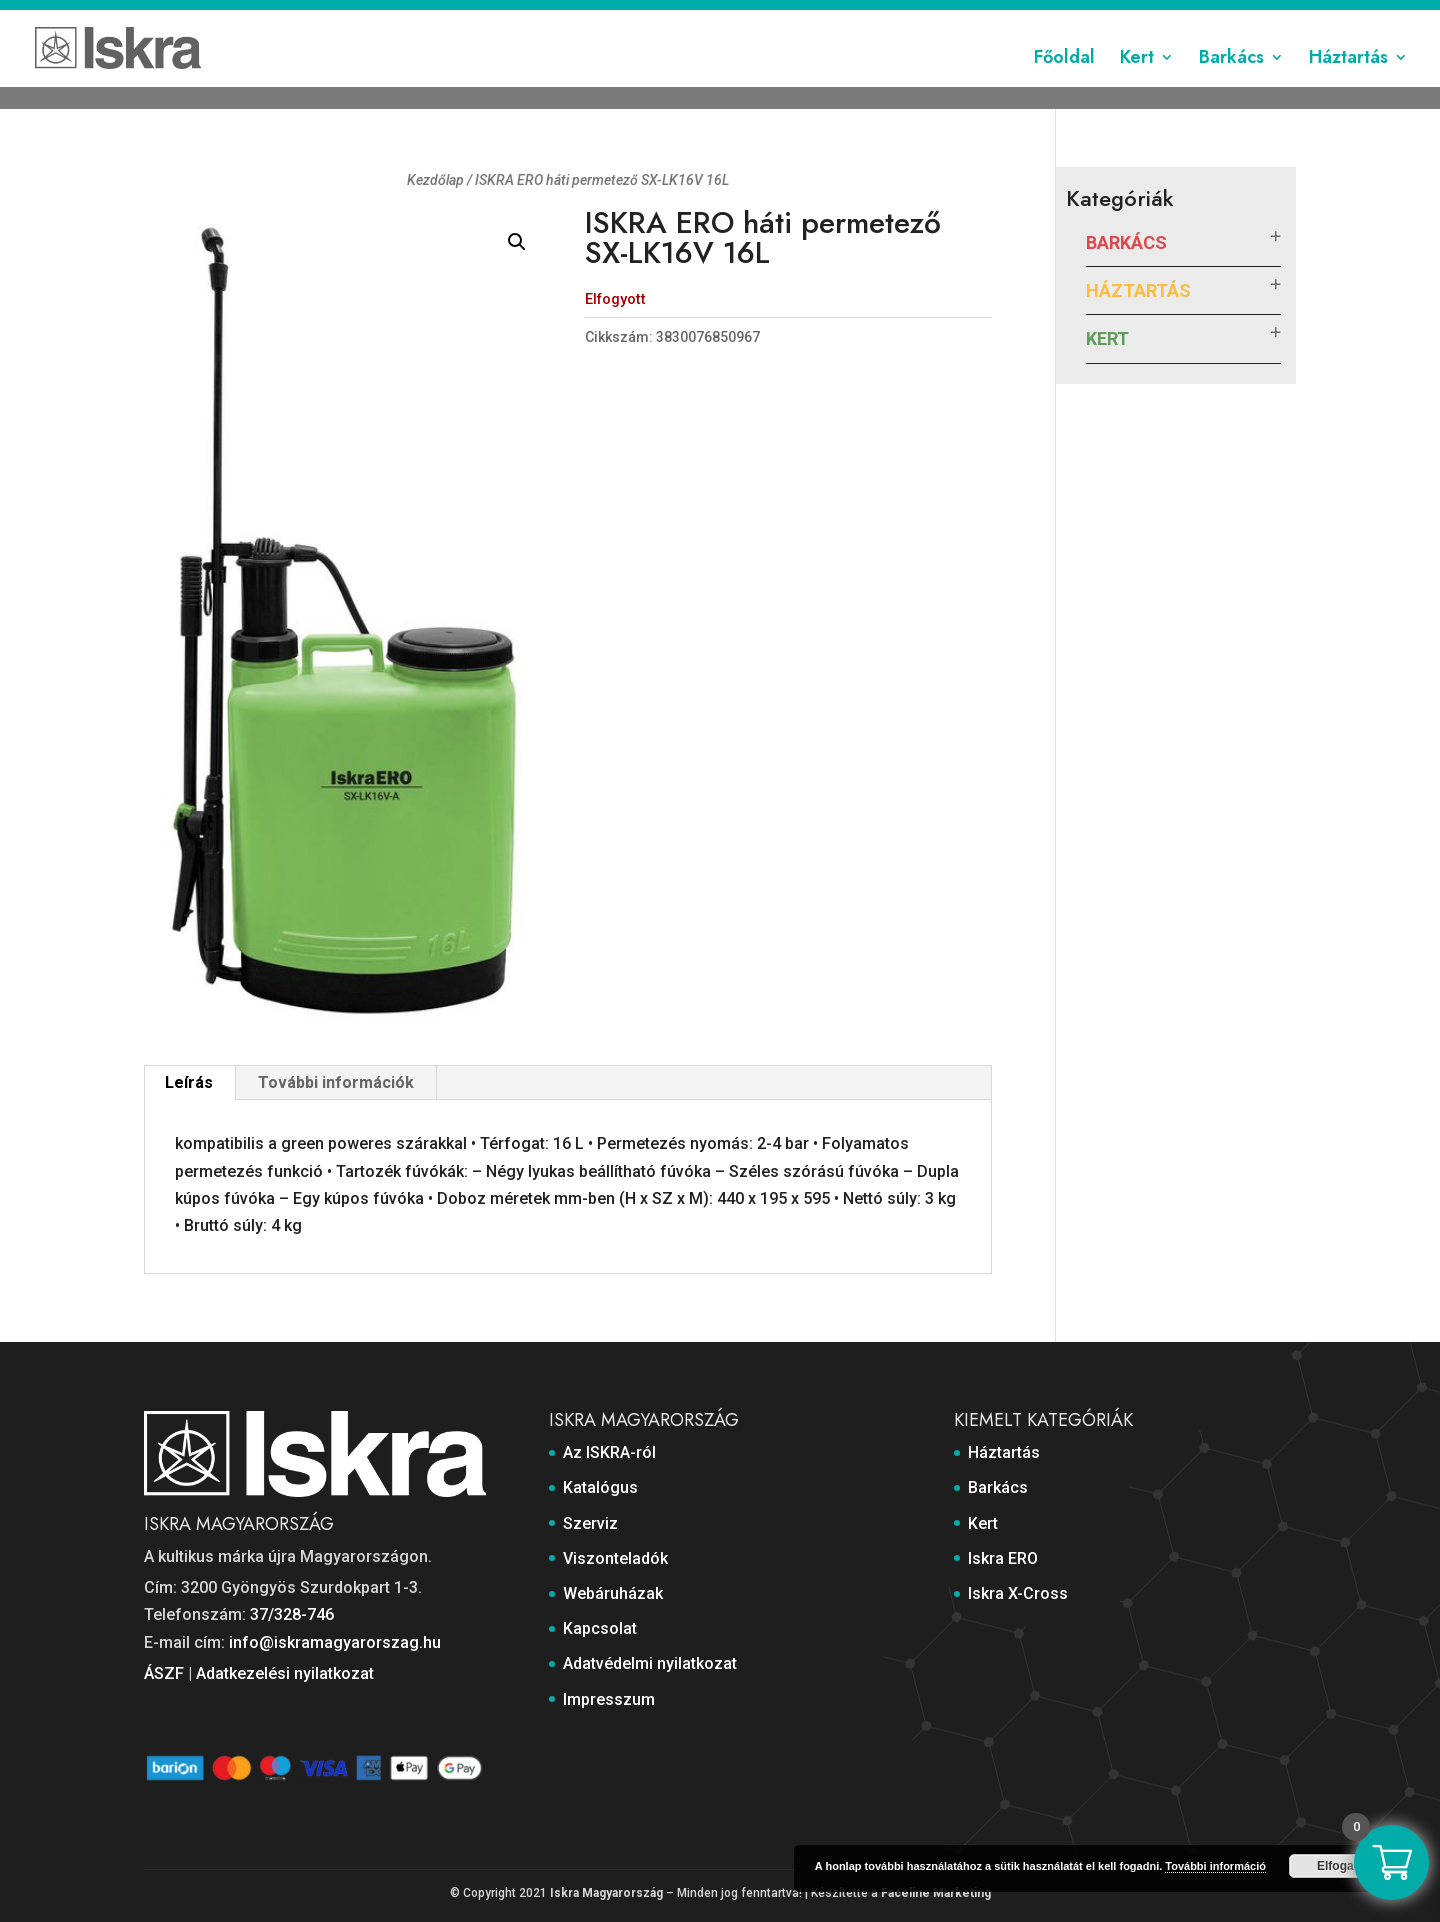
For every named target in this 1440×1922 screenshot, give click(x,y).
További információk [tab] (336, 1082)
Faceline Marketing (936, 1893)
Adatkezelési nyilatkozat (285, 1673)
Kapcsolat (995, 17)
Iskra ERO (1003, 1558)
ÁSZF (164, 1673)
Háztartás (1348, 83)
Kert (1137, 83)
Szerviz (706, 17)
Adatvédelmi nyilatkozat (1121, 17)
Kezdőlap (435, 180)
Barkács (1231, 83)
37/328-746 (292, 1614)
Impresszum (1256, 17)
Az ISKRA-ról (542, 17)
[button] (517, 242)
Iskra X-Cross (1018, 1593)
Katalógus (632, 17)
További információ (1215, 1866)
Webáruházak (902, 17)
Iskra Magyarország (606, 1893)
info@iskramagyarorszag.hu (335, 1642)
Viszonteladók (794, 17)
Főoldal (1064, 83)
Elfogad (1339, 1866)
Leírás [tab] (189, 1082)
